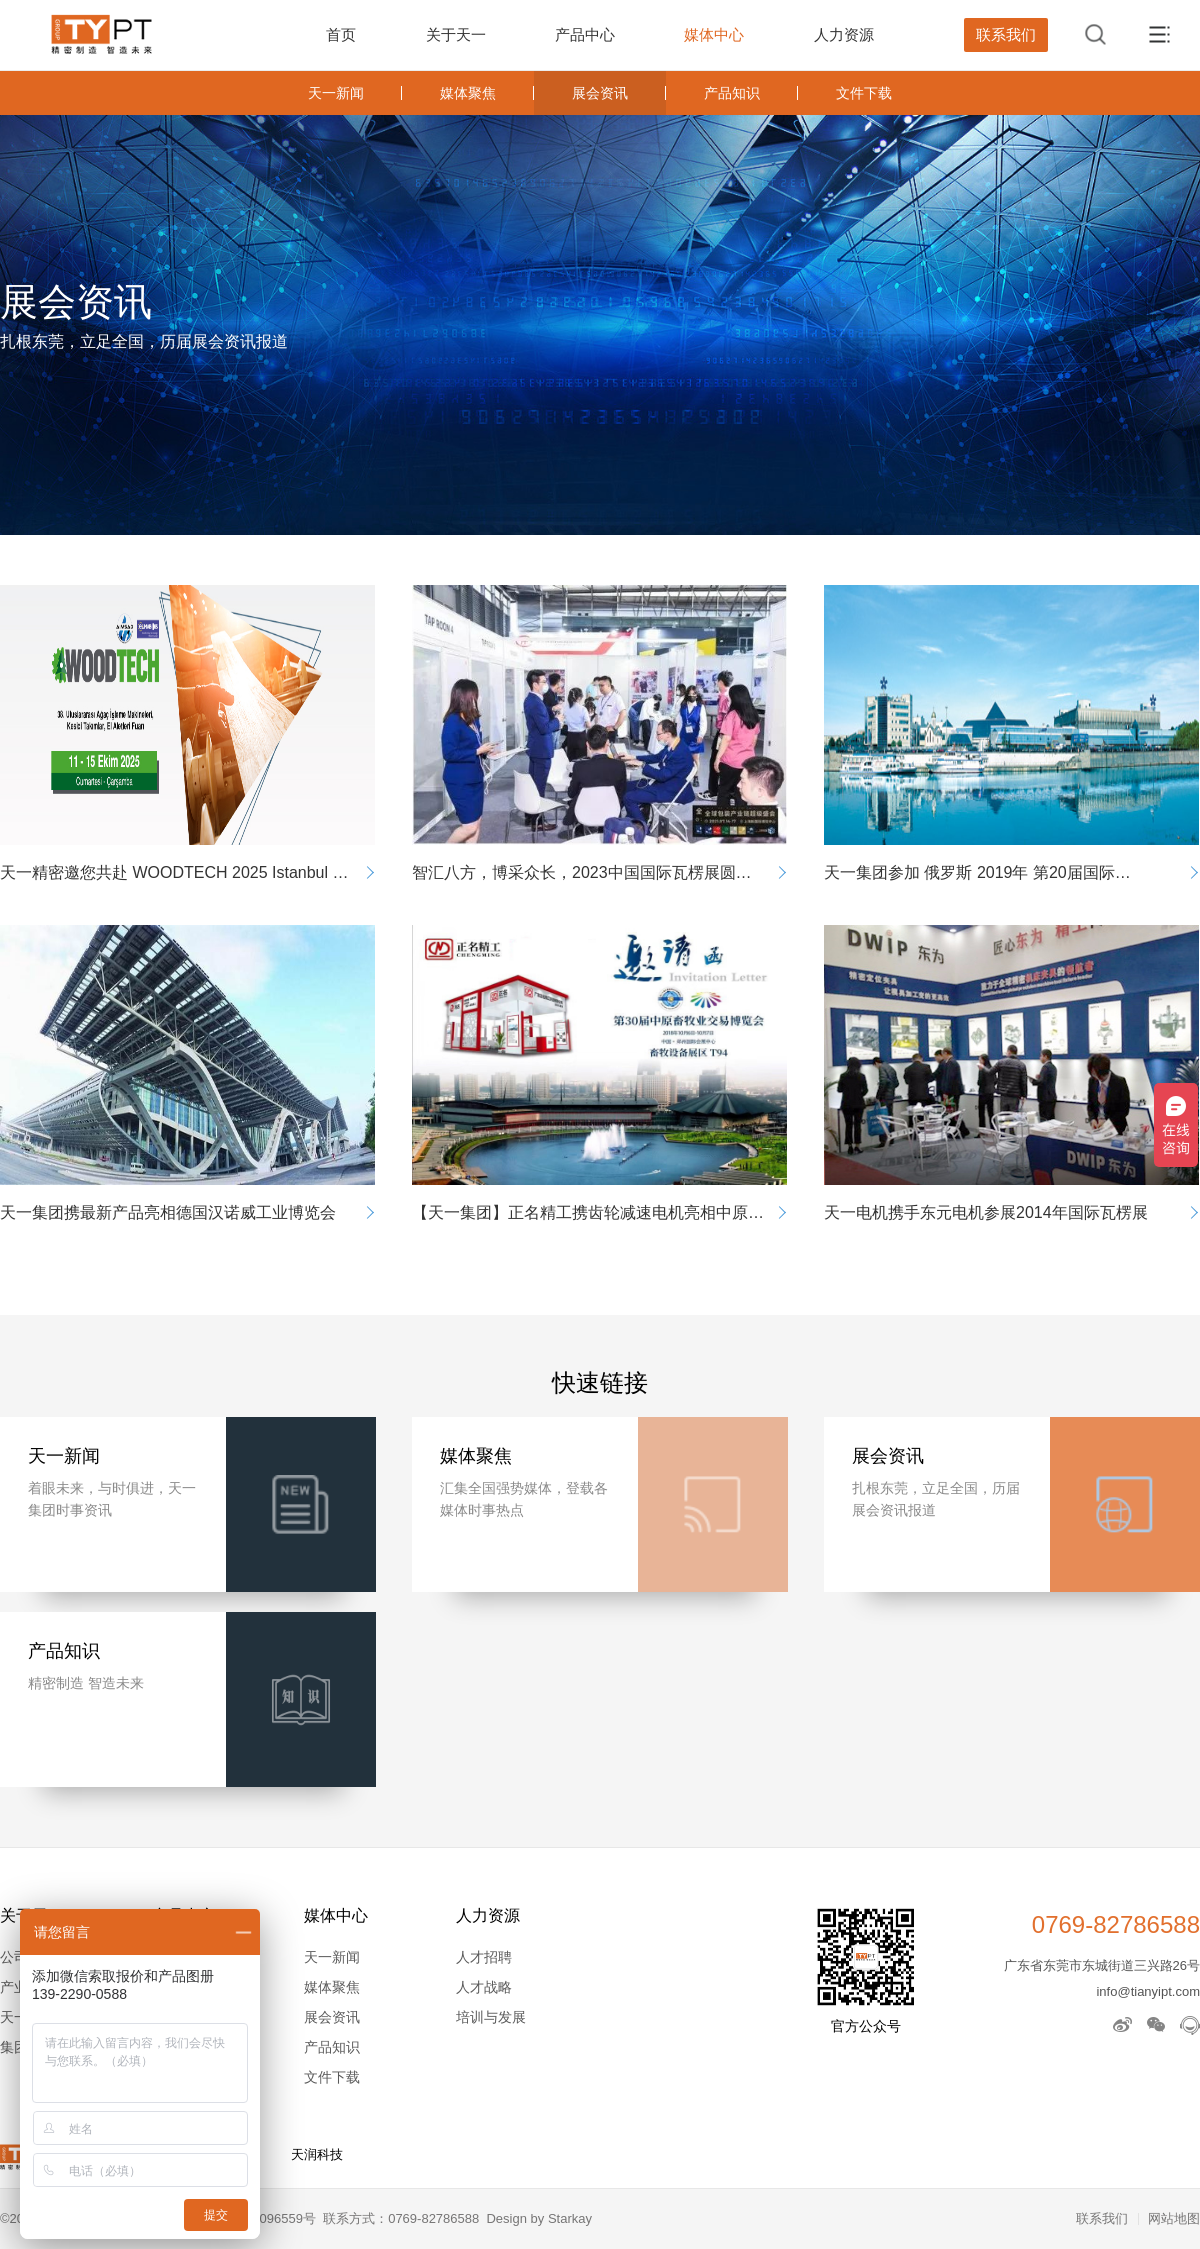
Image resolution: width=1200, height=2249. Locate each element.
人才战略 (484, 1987)
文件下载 (864, 93)
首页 (341, 34)
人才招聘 (484, 1957)
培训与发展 (491, 2017)
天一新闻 (336, 93)
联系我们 (1006, 34)
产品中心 (585, 34)
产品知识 (732, 93)
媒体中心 (714, 34)
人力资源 (844, 34)
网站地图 (1174, 2218)
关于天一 (456, 34)
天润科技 (317, 2154)
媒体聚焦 (468, 93)
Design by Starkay (539, 2218)
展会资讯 (600, 93)
